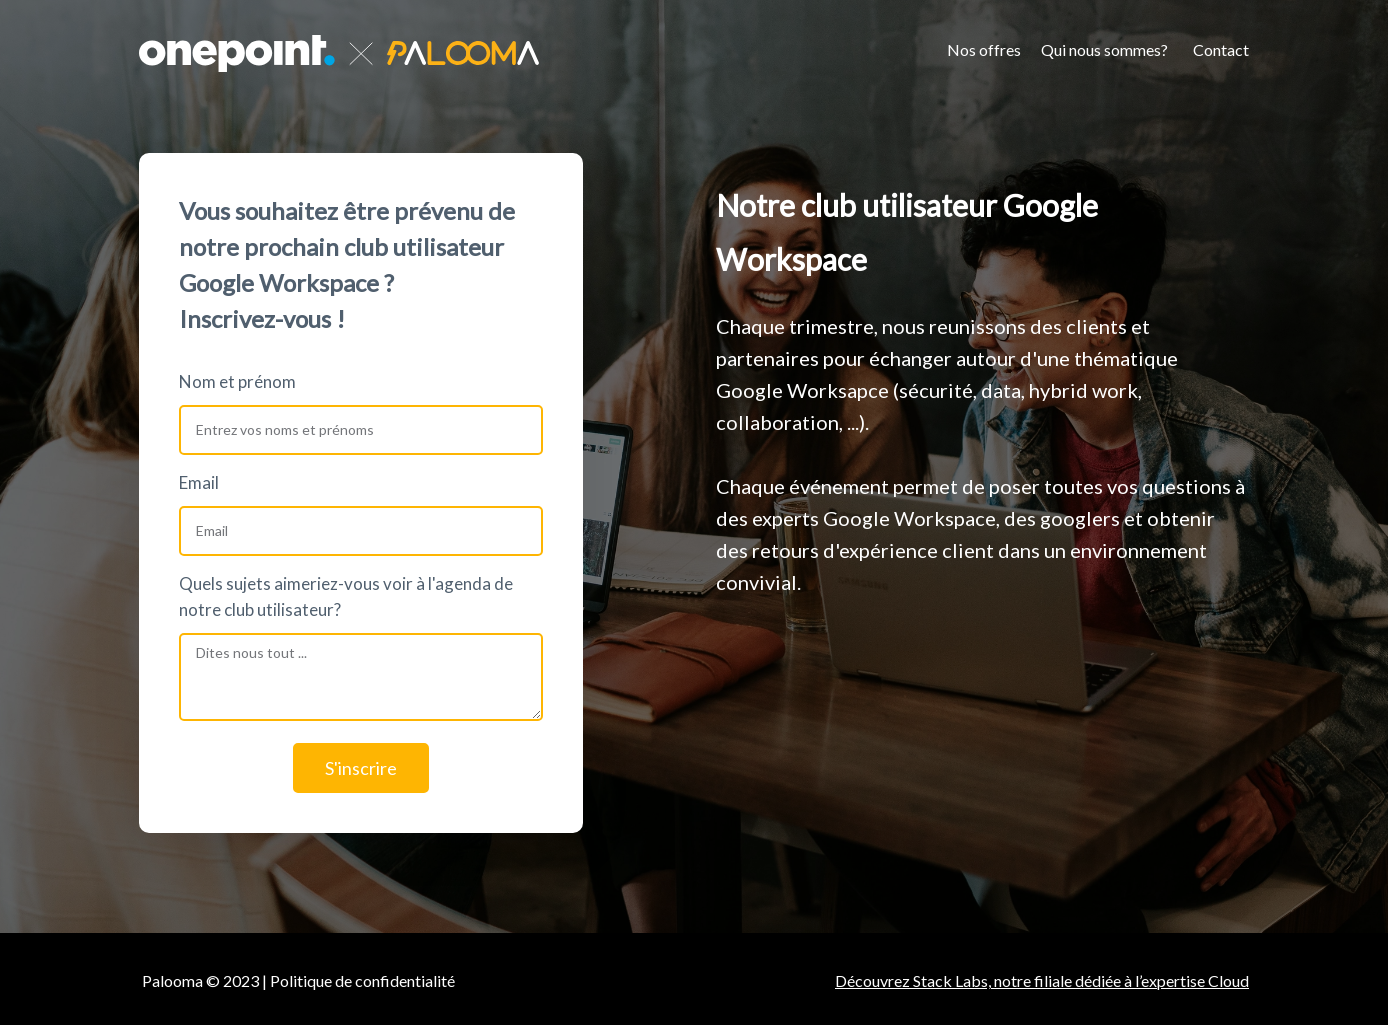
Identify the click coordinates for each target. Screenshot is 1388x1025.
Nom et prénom (237, 381)
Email (199, 482)
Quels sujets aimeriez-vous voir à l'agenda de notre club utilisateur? (346, 596)
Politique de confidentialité (364, 980)
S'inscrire (361, 768)
